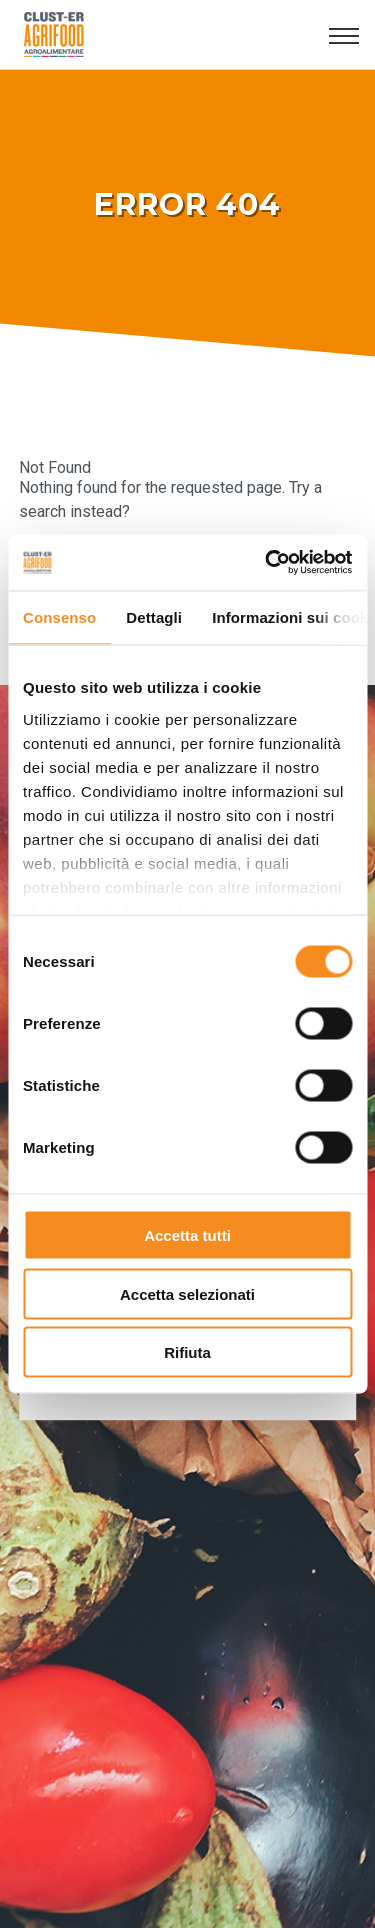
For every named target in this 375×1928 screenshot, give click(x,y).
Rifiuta (187, 1352)
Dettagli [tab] (154, 616)
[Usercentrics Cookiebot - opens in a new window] (267, 563)
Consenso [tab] (59, 616)
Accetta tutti (187, 1235)
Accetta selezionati (187, 1293)
